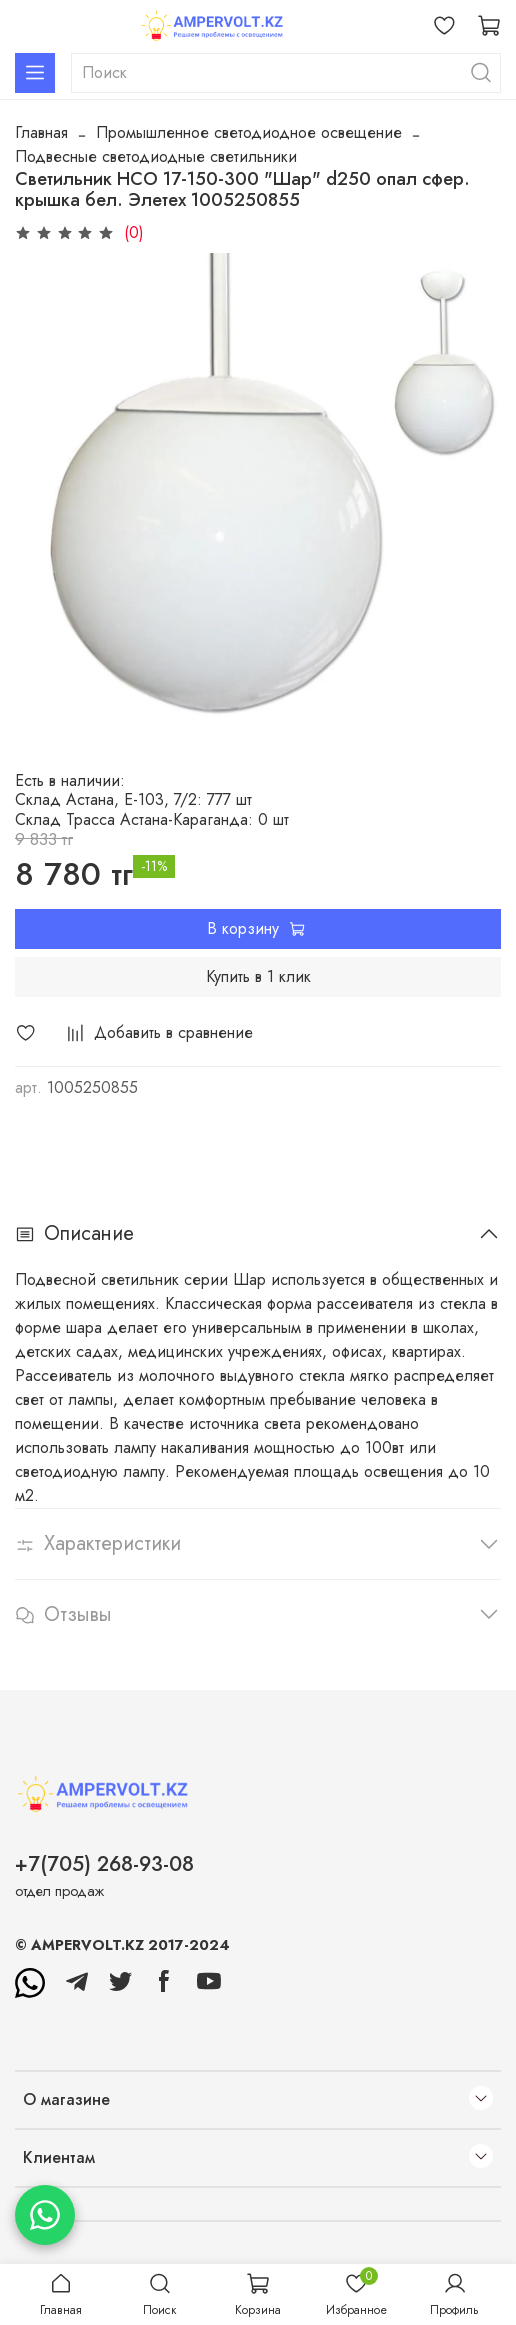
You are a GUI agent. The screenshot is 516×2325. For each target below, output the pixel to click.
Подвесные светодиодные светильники (156, 156)
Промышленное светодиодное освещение (249, 132)
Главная (41, 132)
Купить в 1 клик (258, 976)
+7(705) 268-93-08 (104, 1864)
